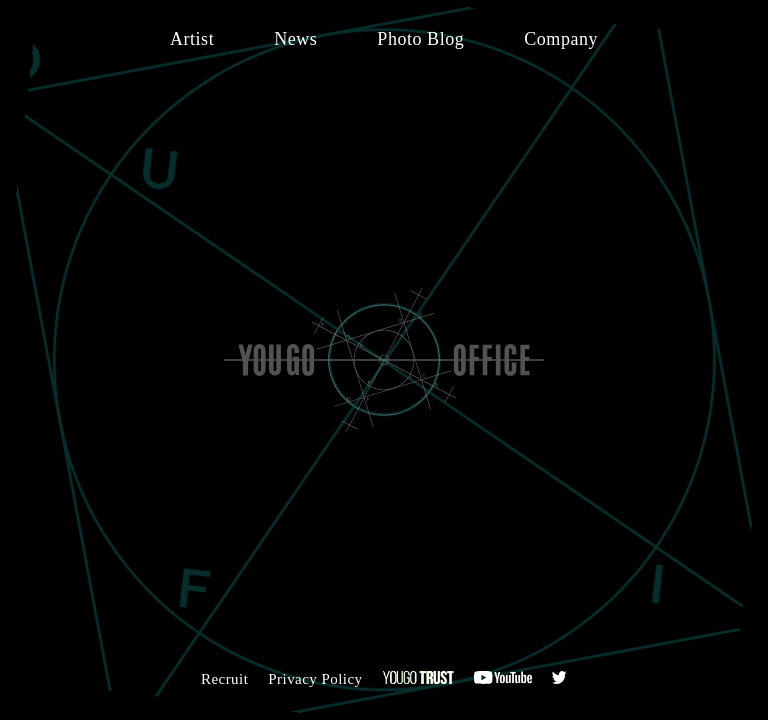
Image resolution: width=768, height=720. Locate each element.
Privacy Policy (315, 679)
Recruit (224, 679)
